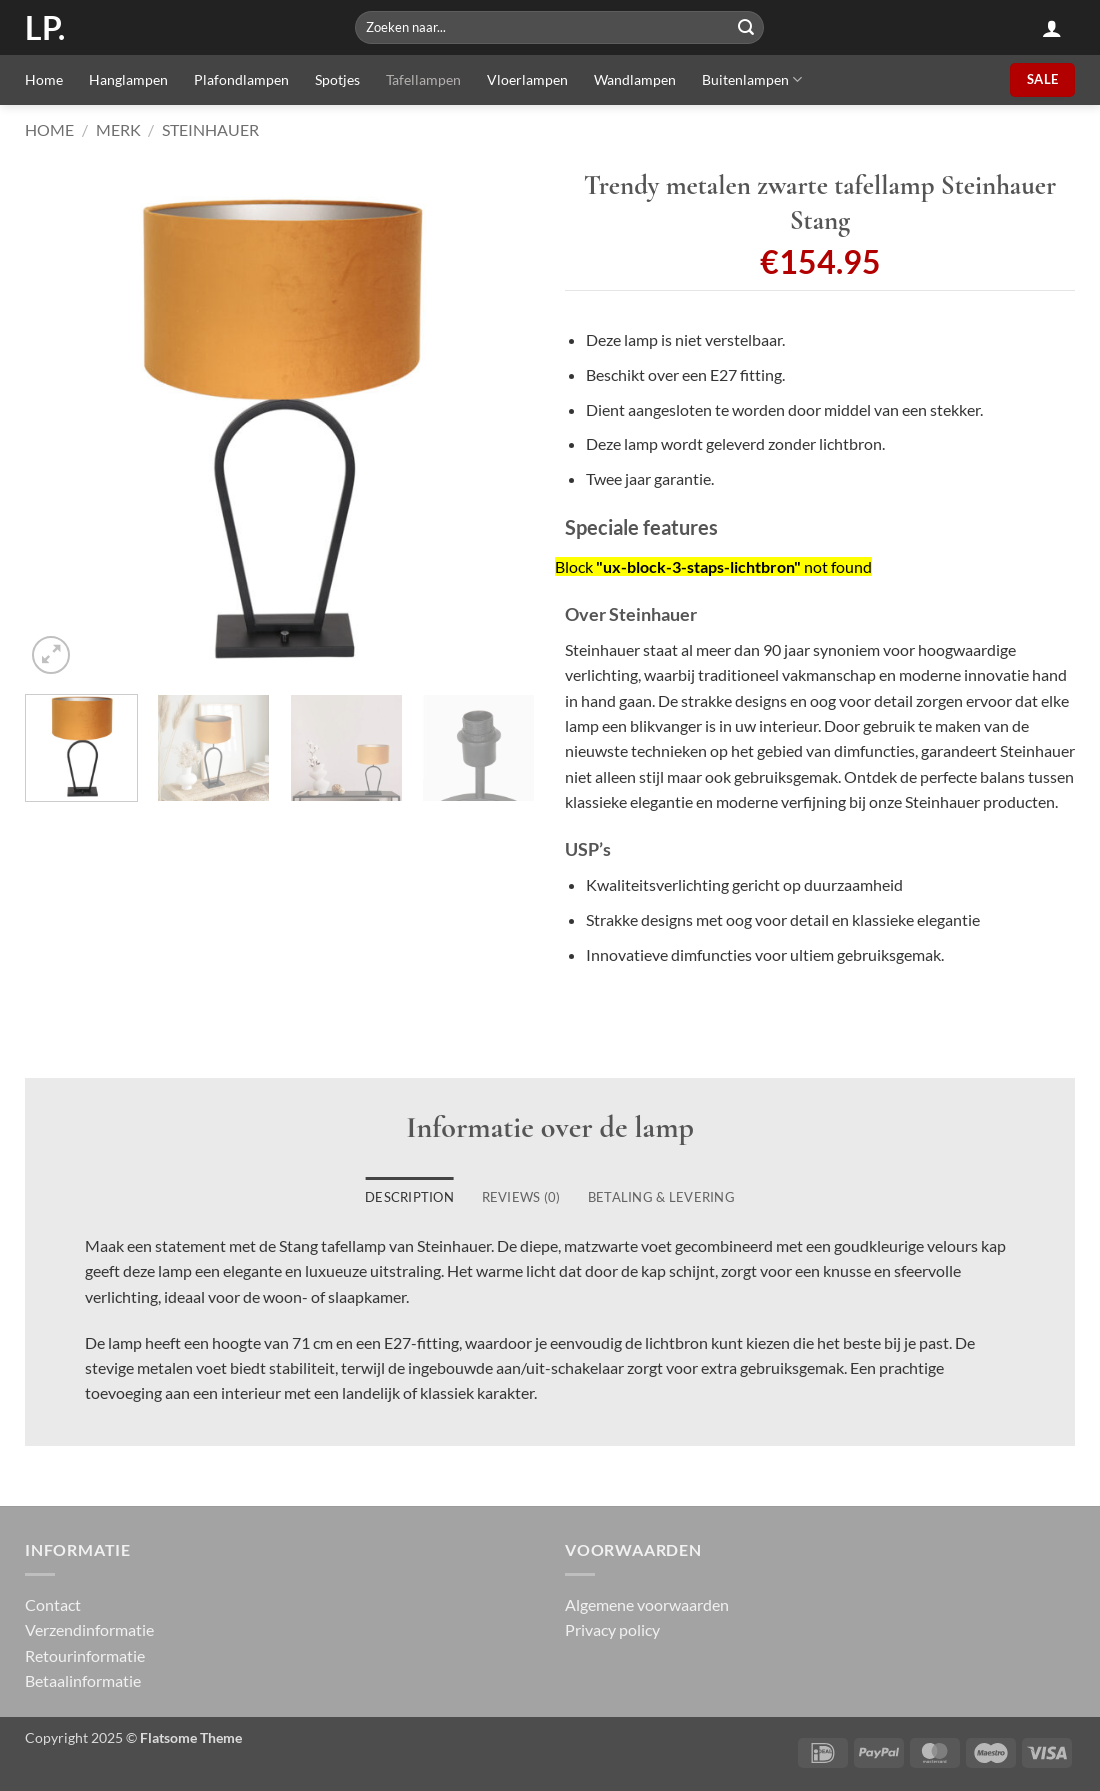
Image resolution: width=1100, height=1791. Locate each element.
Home (44, 79)
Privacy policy (612, 1629)
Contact (53, 1604)
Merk (118, 129)
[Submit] (746, 27)
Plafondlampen (241, 79)
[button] (1052, 28)
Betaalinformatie (83, 1680)
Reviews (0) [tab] (521, 1197)
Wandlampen (635, 79)
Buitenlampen (752, 79)
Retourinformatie (85, 1655)
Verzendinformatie (89, 1629)
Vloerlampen (527, 79)
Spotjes (337, 79)
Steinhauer (210, 129)
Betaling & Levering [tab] (661, 1197)
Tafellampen (423, 79)
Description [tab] (409, 1197)
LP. (45, 28)
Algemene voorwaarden (647, 1604)
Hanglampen (128, 79)
